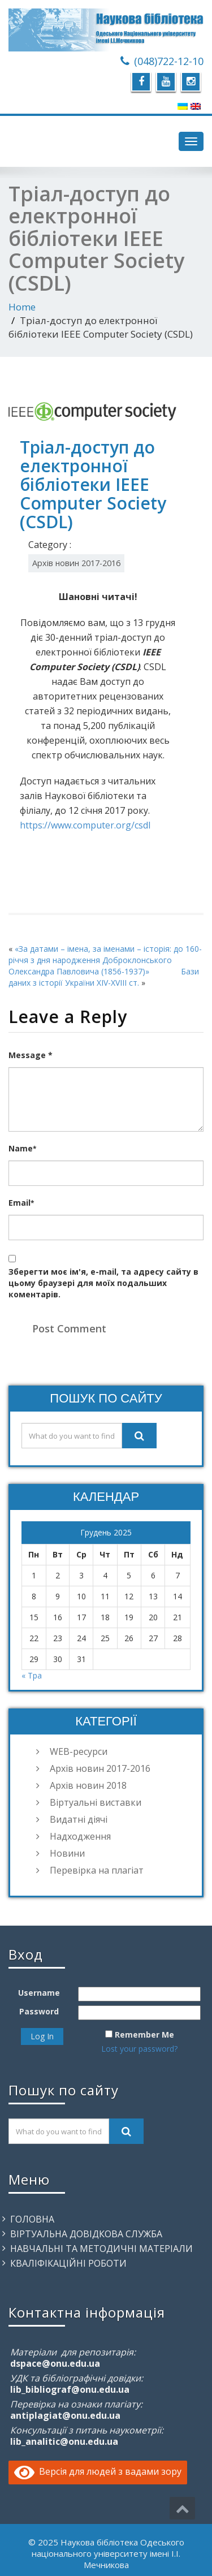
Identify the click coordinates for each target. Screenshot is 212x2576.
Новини (67, 1853)
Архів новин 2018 (88, 1785)
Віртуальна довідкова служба (86, 2234)
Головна (32, 2219)
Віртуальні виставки (95, 1802)
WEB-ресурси (78, 1751)
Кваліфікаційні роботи (68, 2263)
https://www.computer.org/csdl (85, 825)
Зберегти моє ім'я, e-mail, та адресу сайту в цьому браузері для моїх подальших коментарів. (103, 1283)
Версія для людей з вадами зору (97, 2471)
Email (21, 1202)
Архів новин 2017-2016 (76, 563)
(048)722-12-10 (169, 61)
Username (39, 1992)
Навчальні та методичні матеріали (101, 2248)
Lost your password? (139, 2048)
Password (39, 2011)
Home (22, 306)
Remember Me (144, 2034)
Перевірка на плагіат (97, 1870)
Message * (30, 1055)
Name (22, 1148)
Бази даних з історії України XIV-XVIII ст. (103, 977)
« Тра (31, 1675)
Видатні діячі (78, 1819)
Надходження (80, 1836)
